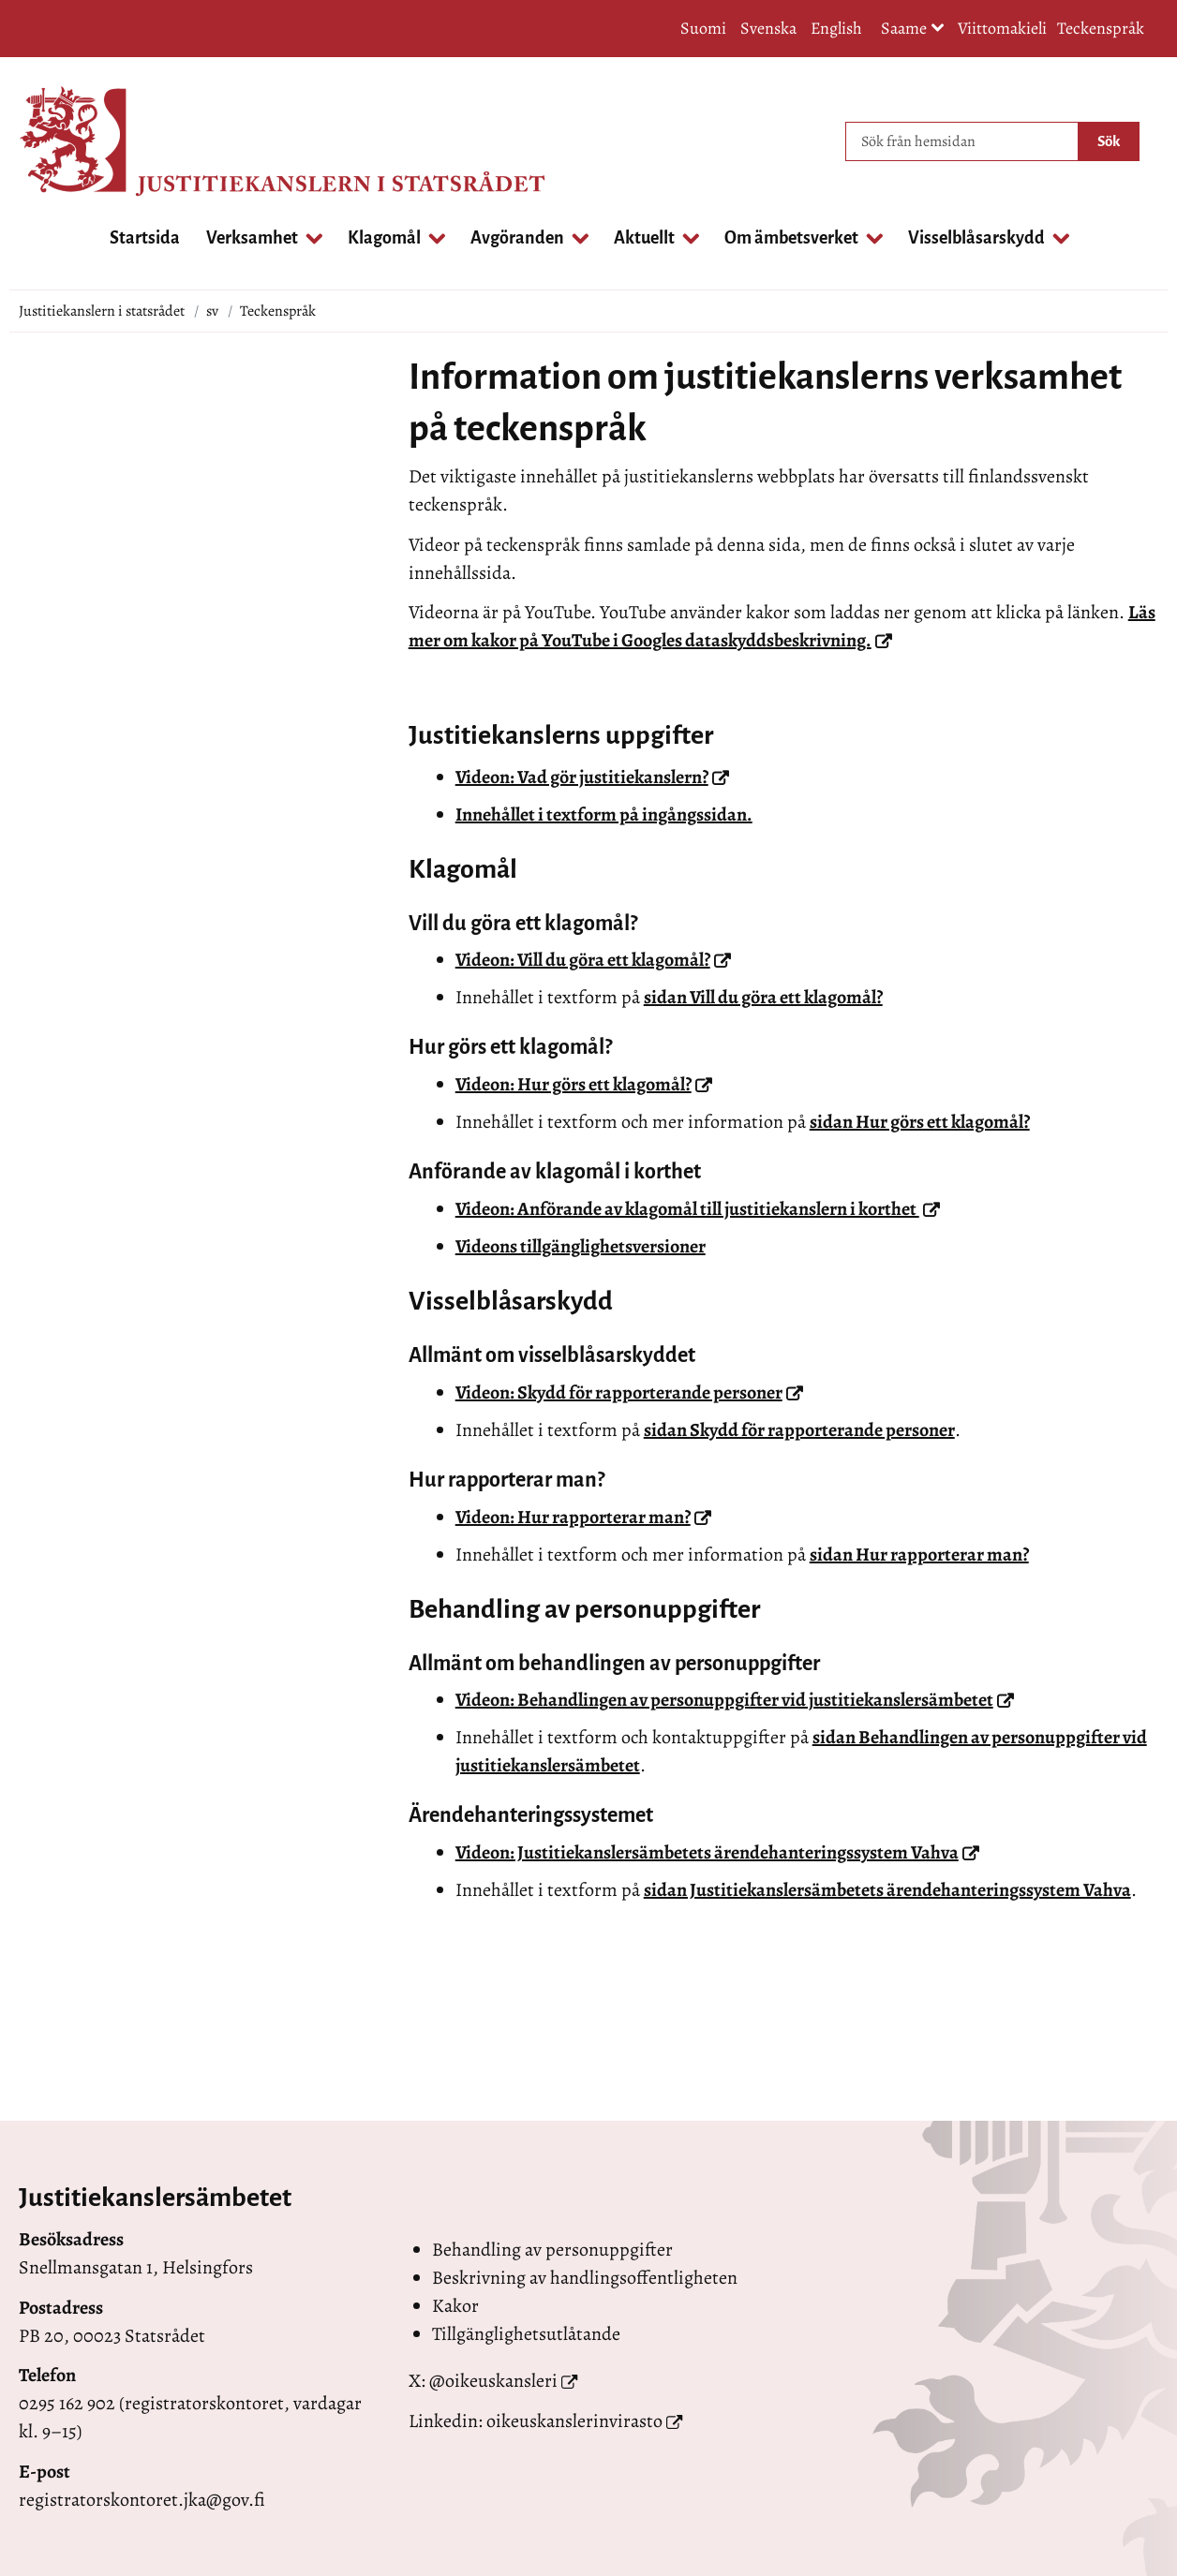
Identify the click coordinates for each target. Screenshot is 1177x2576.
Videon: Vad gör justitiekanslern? (592, 777)
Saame (913, 29)
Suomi (703, 28)
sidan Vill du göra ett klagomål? (763, 997)
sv (212, 311)
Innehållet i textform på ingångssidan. (603, 814)
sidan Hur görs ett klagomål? (920, 1121)
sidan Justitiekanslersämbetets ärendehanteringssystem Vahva (887, 1889)
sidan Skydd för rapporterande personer (799, 1430)
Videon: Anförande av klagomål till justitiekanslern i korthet (697, 1208)
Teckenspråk (1100, 28)
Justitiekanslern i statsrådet (102, 311)
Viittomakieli (1002, 28)
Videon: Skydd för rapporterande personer (629, 1392)
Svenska (768, 28)
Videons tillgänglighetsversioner (580, 1246)
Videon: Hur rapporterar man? (583, 1517)
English (836, 28)
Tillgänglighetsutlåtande (526, 2334)
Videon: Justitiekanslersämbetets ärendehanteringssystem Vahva (717, 1852)
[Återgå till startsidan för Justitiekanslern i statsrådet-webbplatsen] (94, 141)
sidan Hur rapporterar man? (919, 1554)
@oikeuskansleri (493, 2380)
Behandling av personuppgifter (552, 2249)
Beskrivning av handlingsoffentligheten (584, 2277)
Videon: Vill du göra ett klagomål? (593, 959)
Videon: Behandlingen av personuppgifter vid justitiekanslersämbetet (734, 1699)
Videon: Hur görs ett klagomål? (583, 1084)
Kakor (455, 2305)
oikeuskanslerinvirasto (574, 2421)
